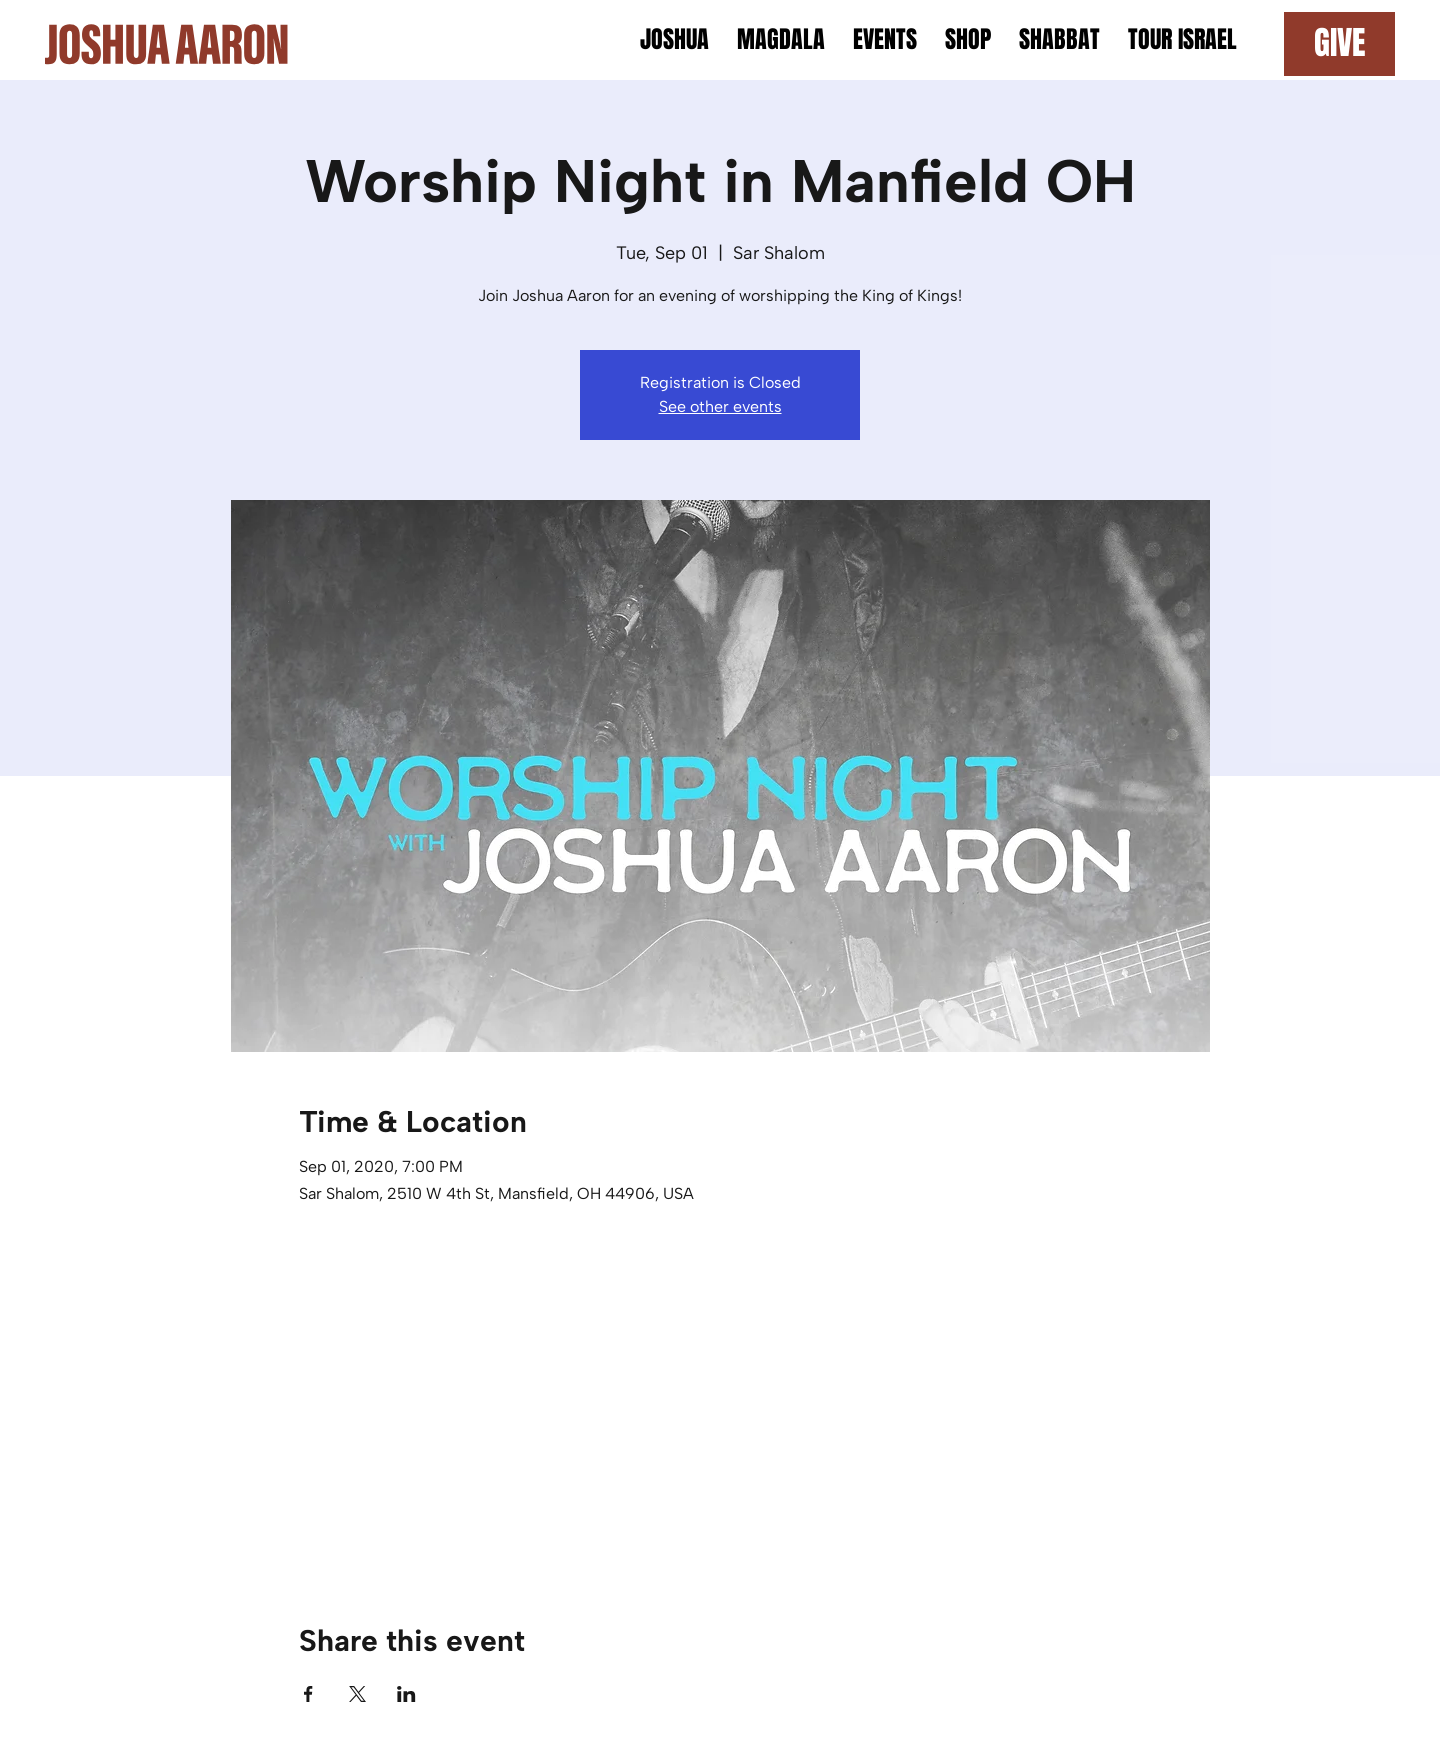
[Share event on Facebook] (308, 1694)
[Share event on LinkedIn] (406, 1694)
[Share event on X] (357, 1694)
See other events (720, 406)
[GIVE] (1339, 44)
